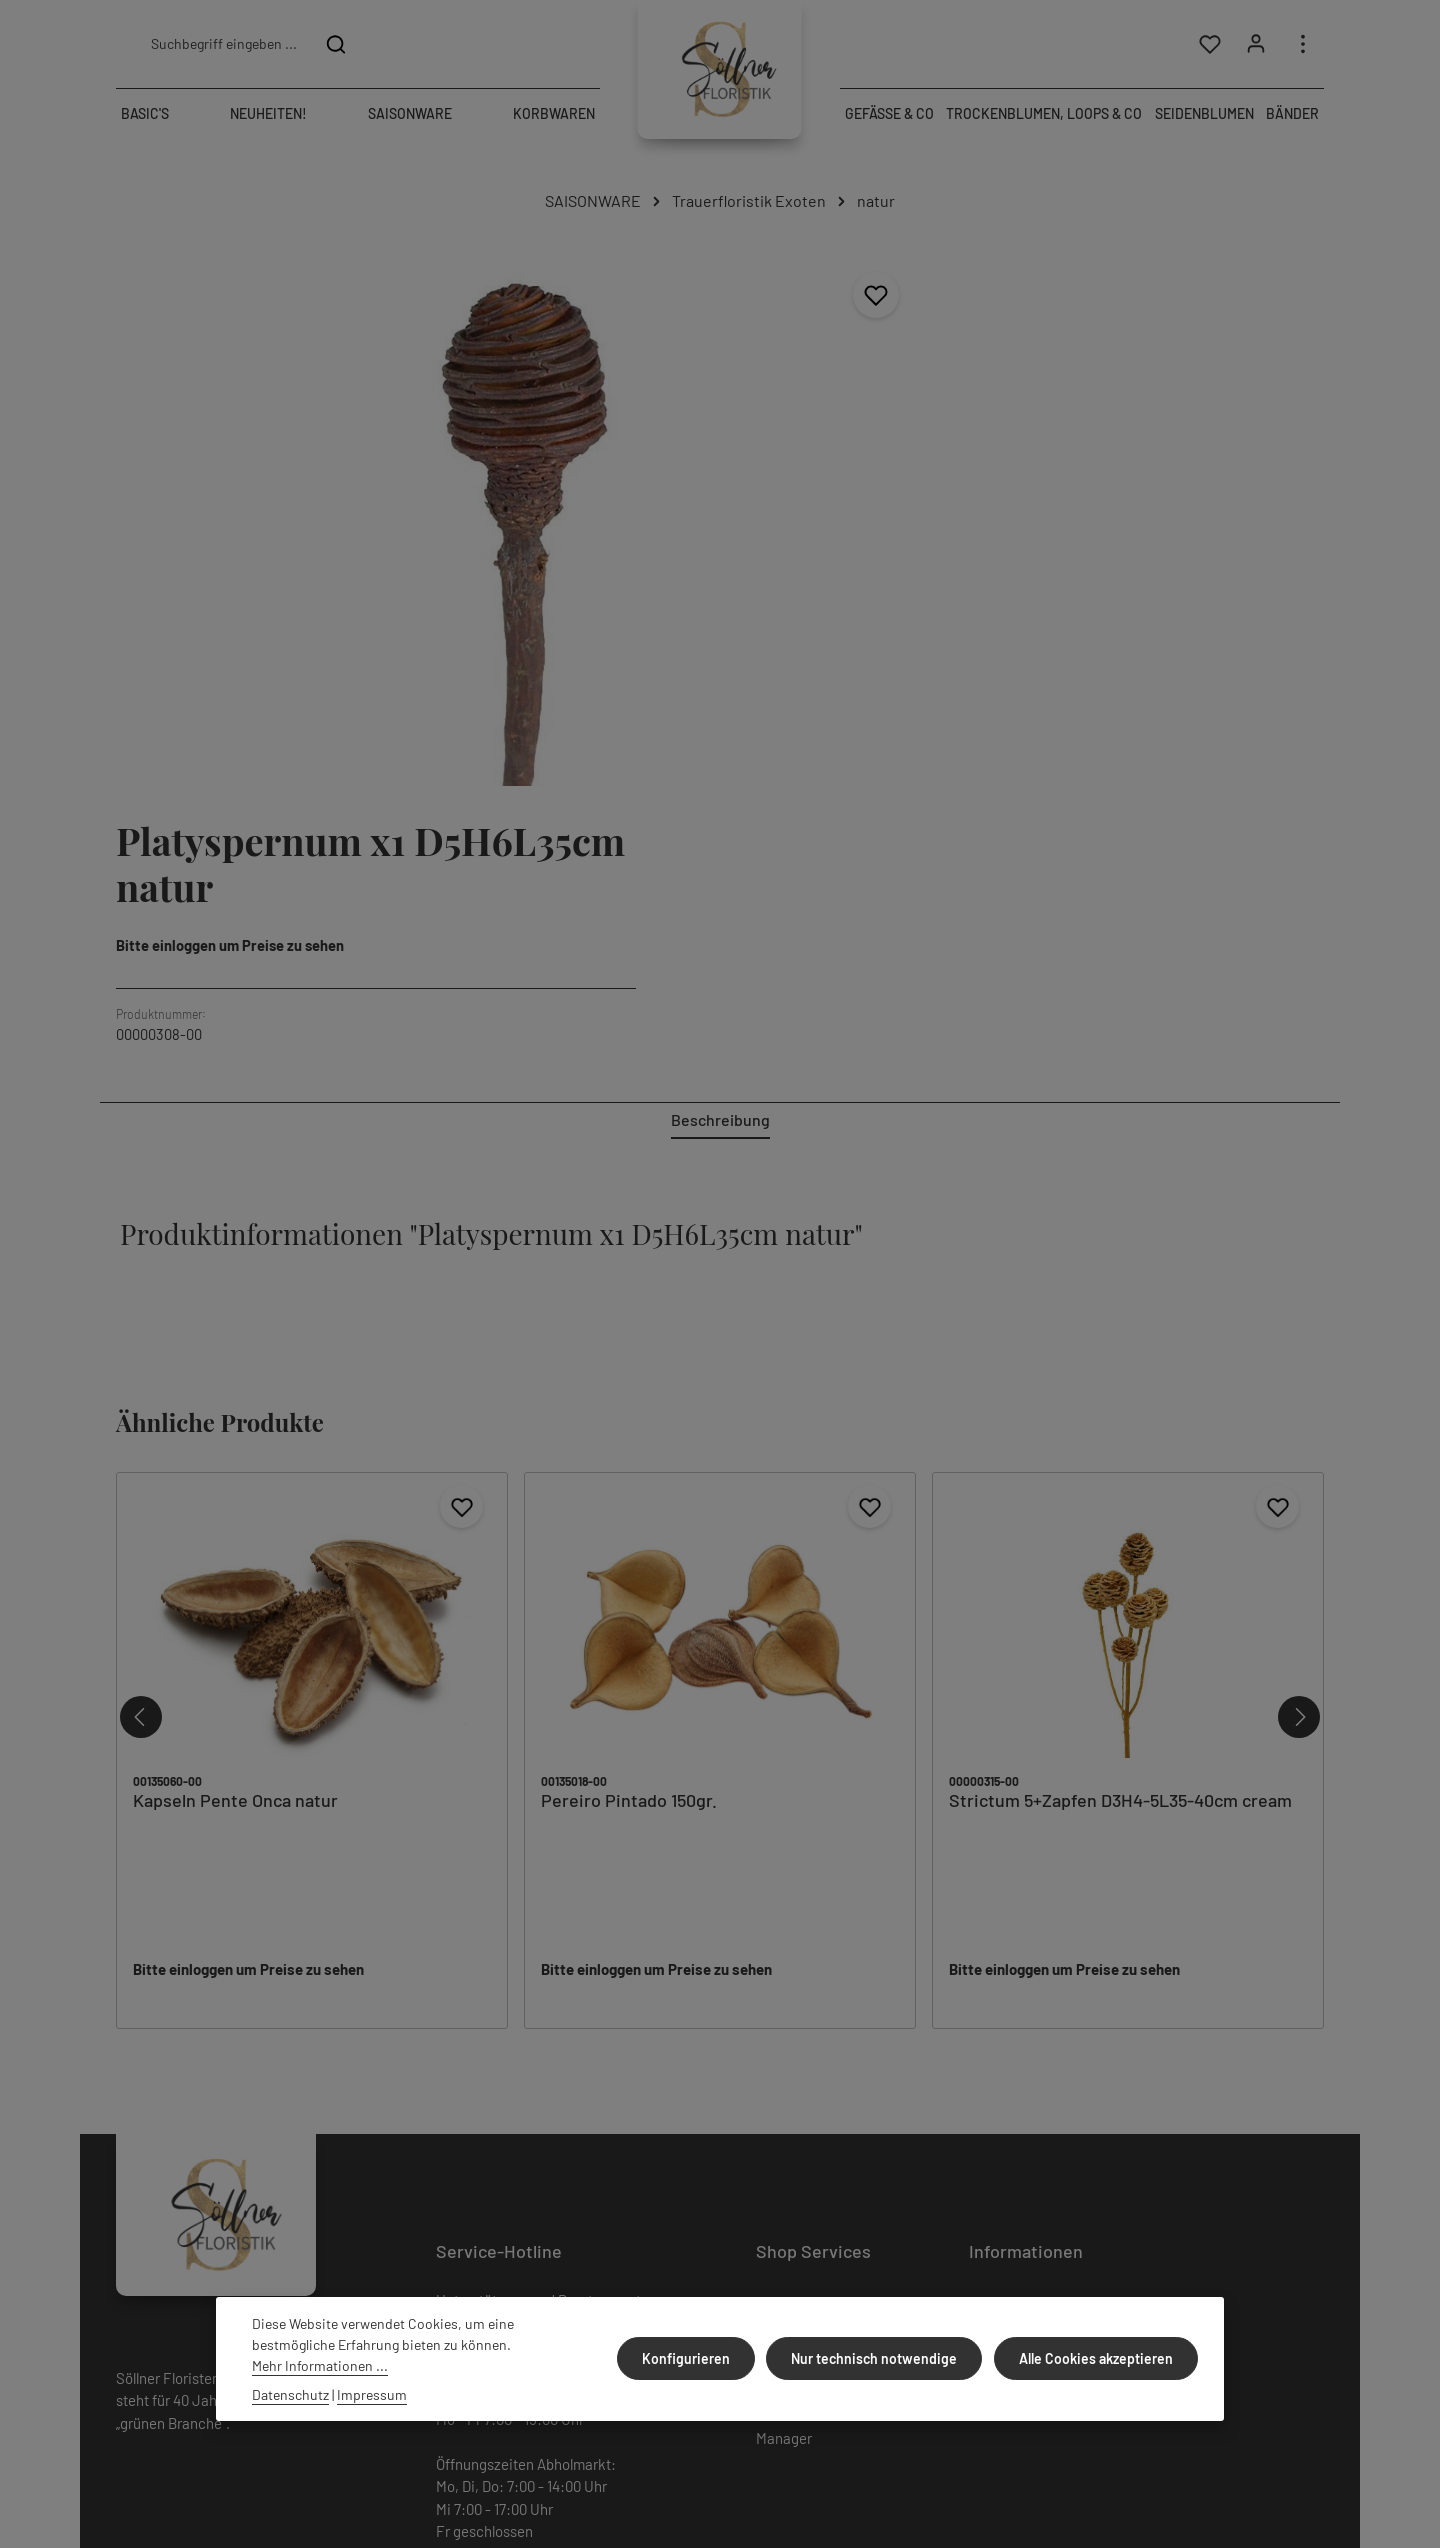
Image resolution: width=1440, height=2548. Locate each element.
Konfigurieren (695, 2358)
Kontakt (781, 1994)
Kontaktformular (592, 2206)
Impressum (1004, 1994)
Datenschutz (1009, 1960)
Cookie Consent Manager (806, 2043)
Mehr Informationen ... (320, 2365)
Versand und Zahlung (1035, 1926)
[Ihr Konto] (1255, 46)
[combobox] (223, 46)
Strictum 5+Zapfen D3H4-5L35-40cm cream (1120, 1420)
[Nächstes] (1299, 1337)
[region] (408, 467)
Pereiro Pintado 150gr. (629, 1420)
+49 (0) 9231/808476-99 (549, 1983)
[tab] (720, 741)
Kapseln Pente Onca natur (235, 1420)
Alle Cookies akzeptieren (1098, 2358)
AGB (769, 1926)
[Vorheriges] (141, 1337)
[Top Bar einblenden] (1302, 46)
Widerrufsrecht (804, 1960)
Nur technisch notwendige (880, 2358)
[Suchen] (336, 46)
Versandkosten (1267, 2419)
